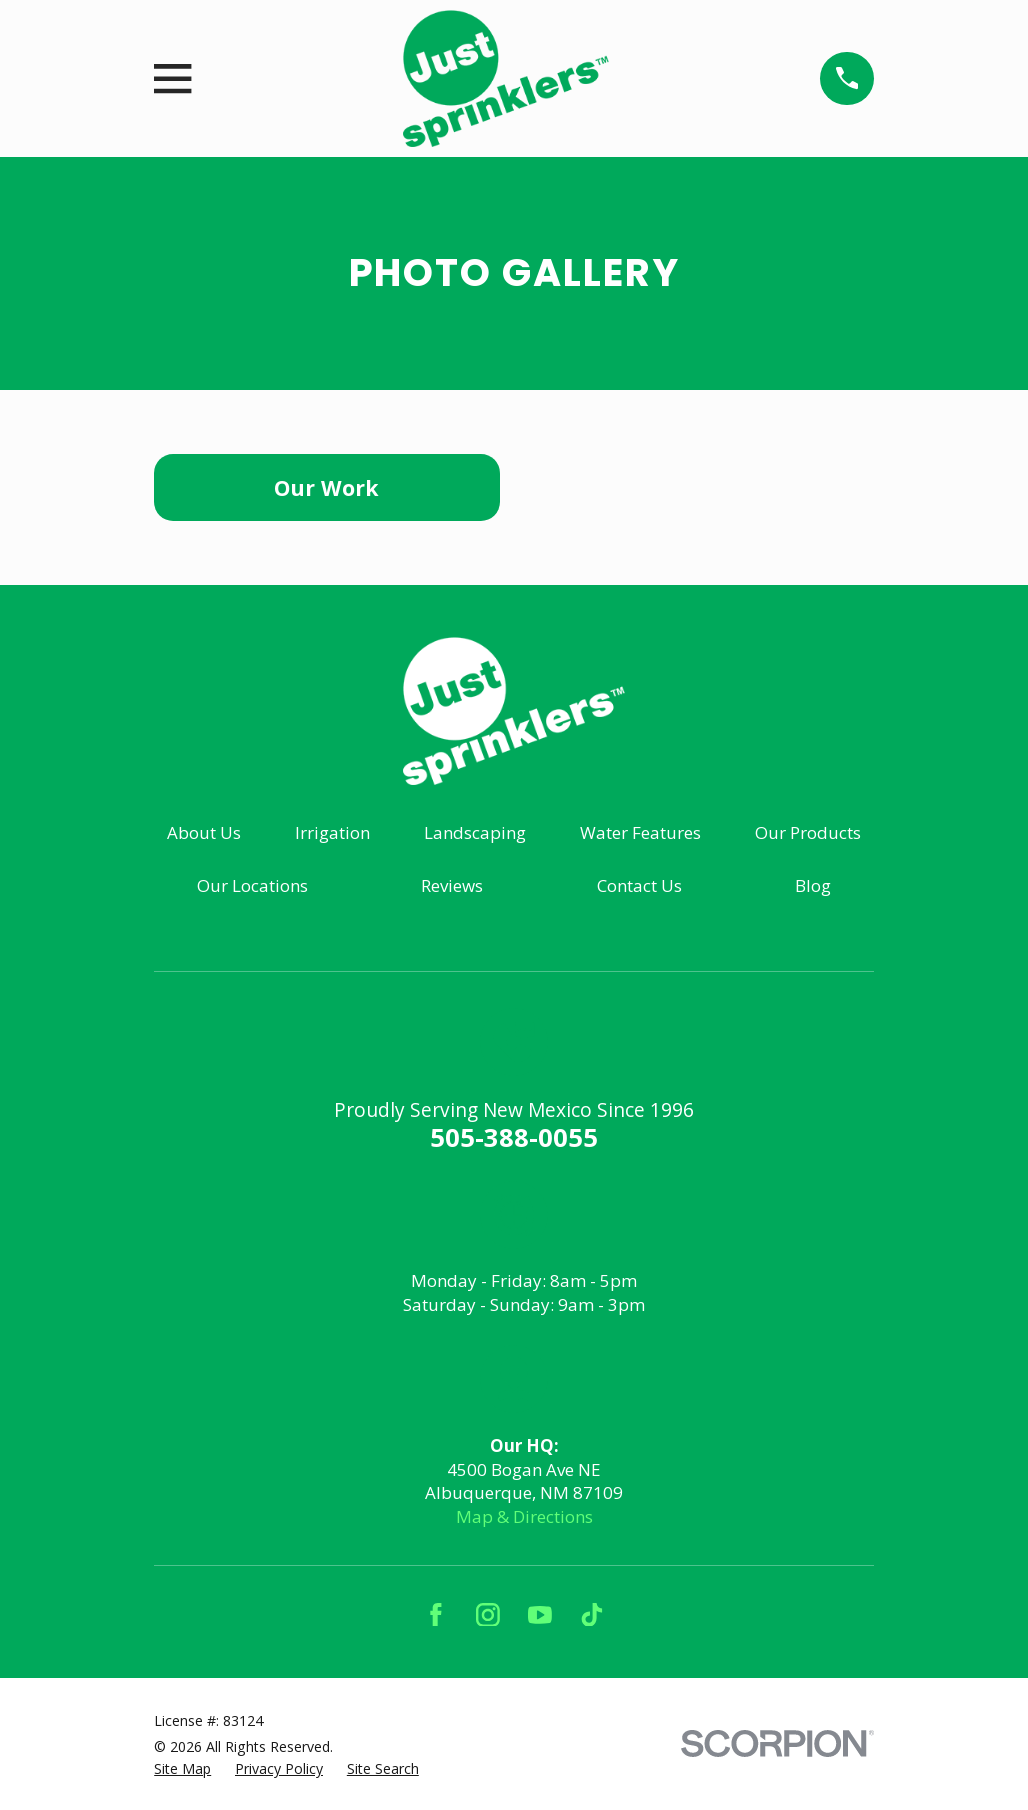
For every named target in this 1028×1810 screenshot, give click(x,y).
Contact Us (639, 885)
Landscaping (475, 832)
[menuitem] (182, 1769)
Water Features (640, 832)
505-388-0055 (514, 1137)
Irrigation (332, 832)
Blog (813, 885)
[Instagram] (488, 1615)
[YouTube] (540, 1615)
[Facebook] (436, 1615)
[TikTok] (592, 1615)
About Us (204, 832)
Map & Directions (524, 1516)
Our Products (808, 832)
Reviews (452, 885)
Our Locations (252, 885)
